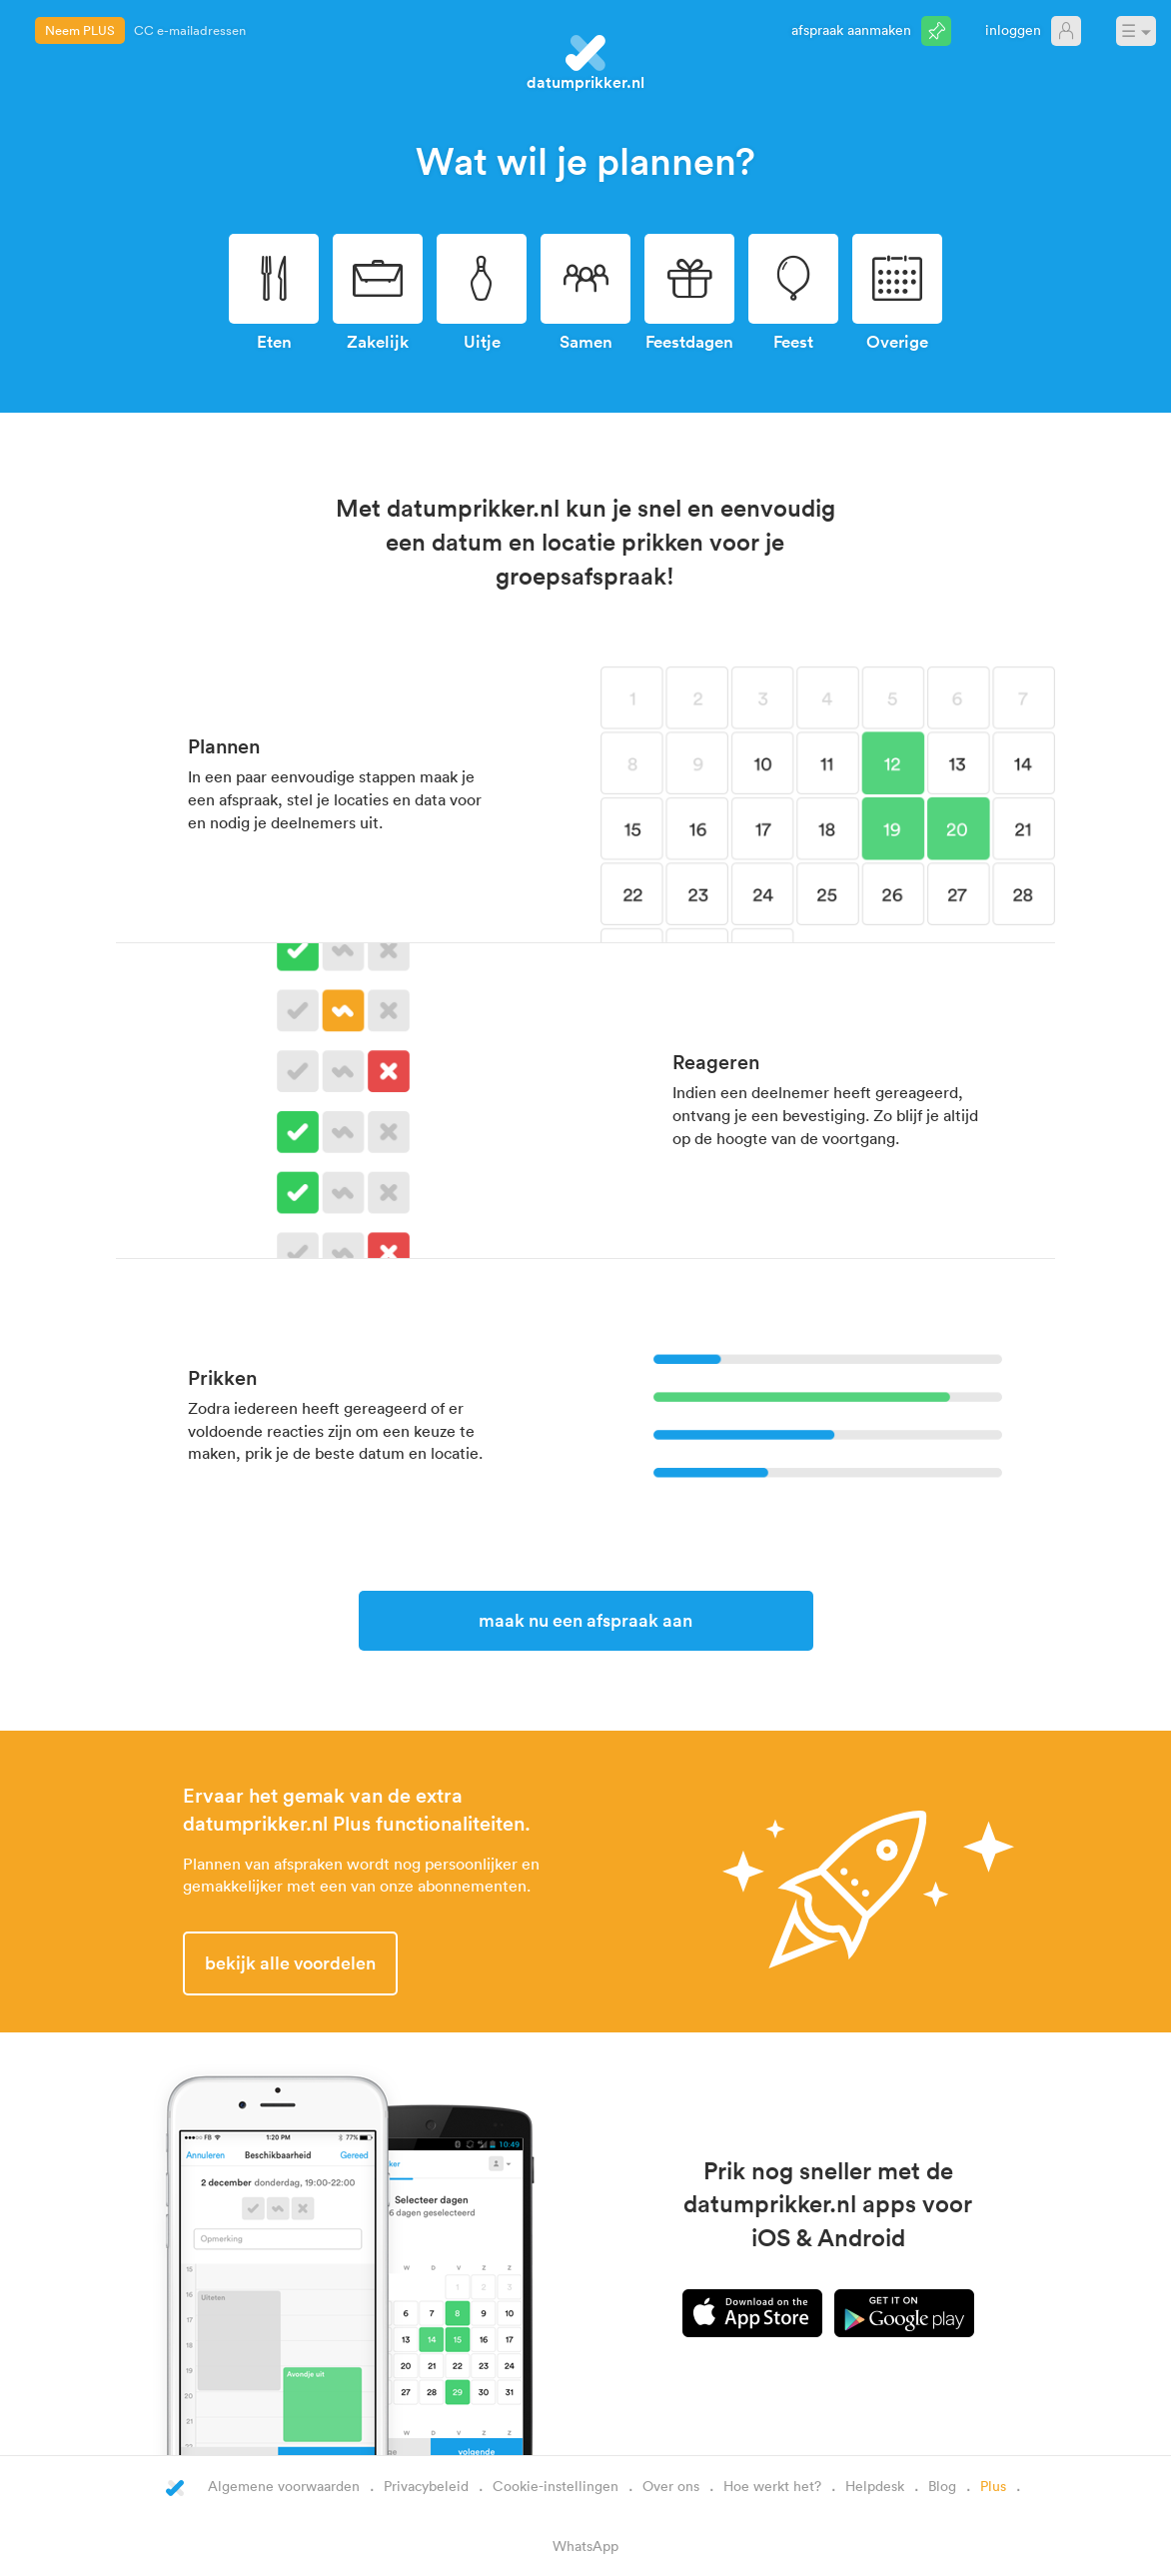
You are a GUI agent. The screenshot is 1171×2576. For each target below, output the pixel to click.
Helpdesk (874, 2485)
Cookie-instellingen (555, 2485)
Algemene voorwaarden (284, 2485)
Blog (942, 2485)
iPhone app (752, 2313)
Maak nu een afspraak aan (585, 1620)
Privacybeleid (426, 2485)
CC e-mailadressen (190, 30)
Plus (993, 2485)
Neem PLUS (80, 30)
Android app (904, 2313)
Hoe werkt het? (772, 2485)
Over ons (670, 2485)
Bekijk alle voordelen (290, 1962)
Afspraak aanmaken (851, 29)
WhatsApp (585, 2545)
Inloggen (1013, 29)
